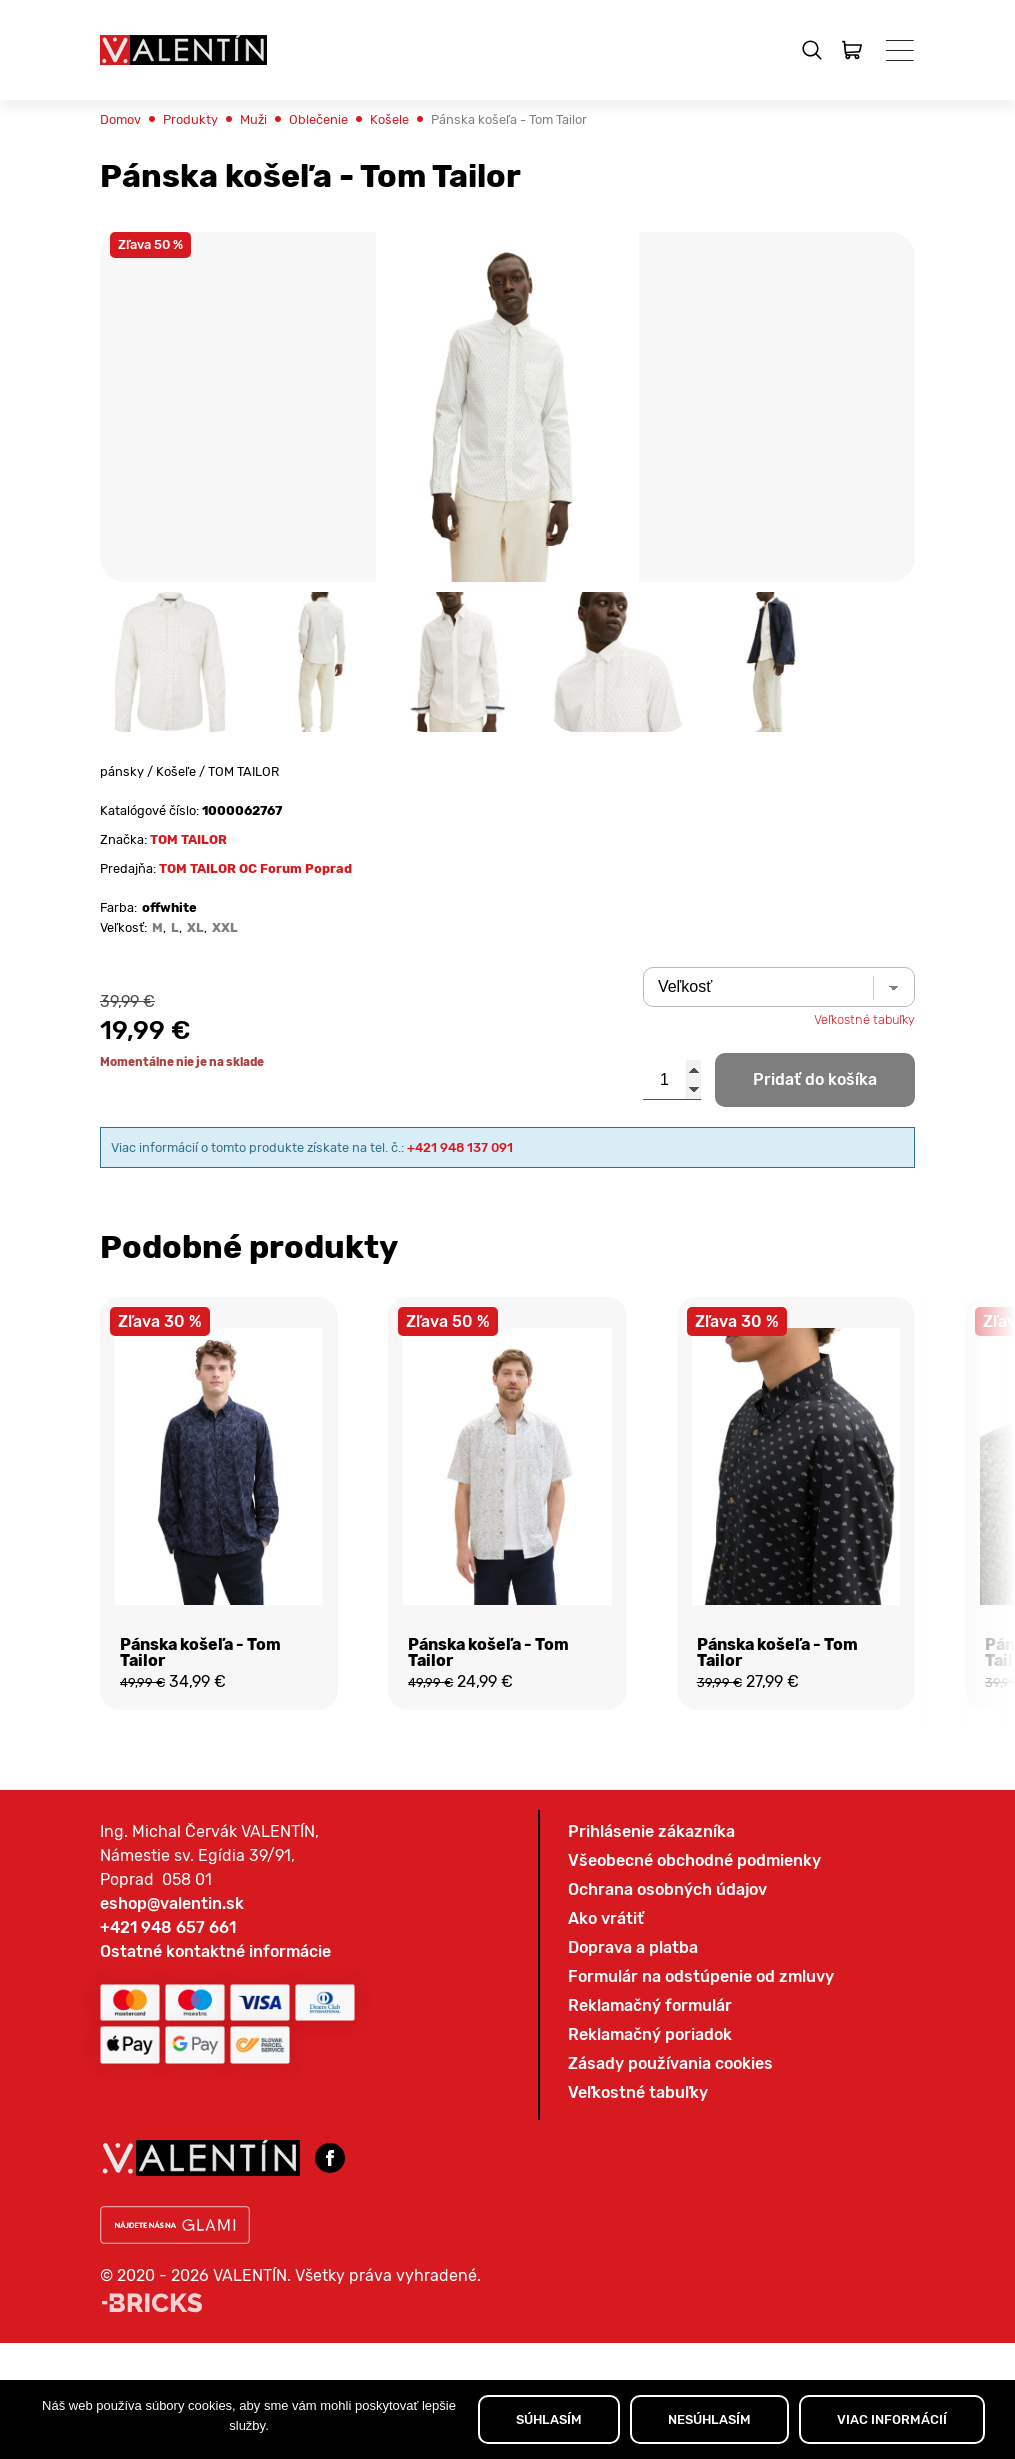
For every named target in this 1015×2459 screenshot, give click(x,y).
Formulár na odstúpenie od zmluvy (701, 2192)
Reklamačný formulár (650, 2221)
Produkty (208, 171)
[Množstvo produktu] (672, 1177)
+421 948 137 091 (553, 1246)
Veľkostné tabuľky (850, 1113)
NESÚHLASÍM (709, 2419)
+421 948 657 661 (168, 2143)
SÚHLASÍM (549, 2419)
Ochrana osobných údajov (667, 2105)
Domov (126, 171)
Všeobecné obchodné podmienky (694, 2076)
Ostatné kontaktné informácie (215, 2167)
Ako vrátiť (606, 2134)
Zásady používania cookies (670, 2279)
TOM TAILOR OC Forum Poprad (292, 947)
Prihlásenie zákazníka (651, 2047)
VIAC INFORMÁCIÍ (892, 2419)
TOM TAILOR (210, 913)
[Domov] (183, 50)
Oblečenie (358, 171)
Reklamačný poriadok (650, 2250)
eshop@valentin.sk (172, 2119)
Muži (281, 171)
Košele (442, 171)
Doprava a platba (633, 2163)
